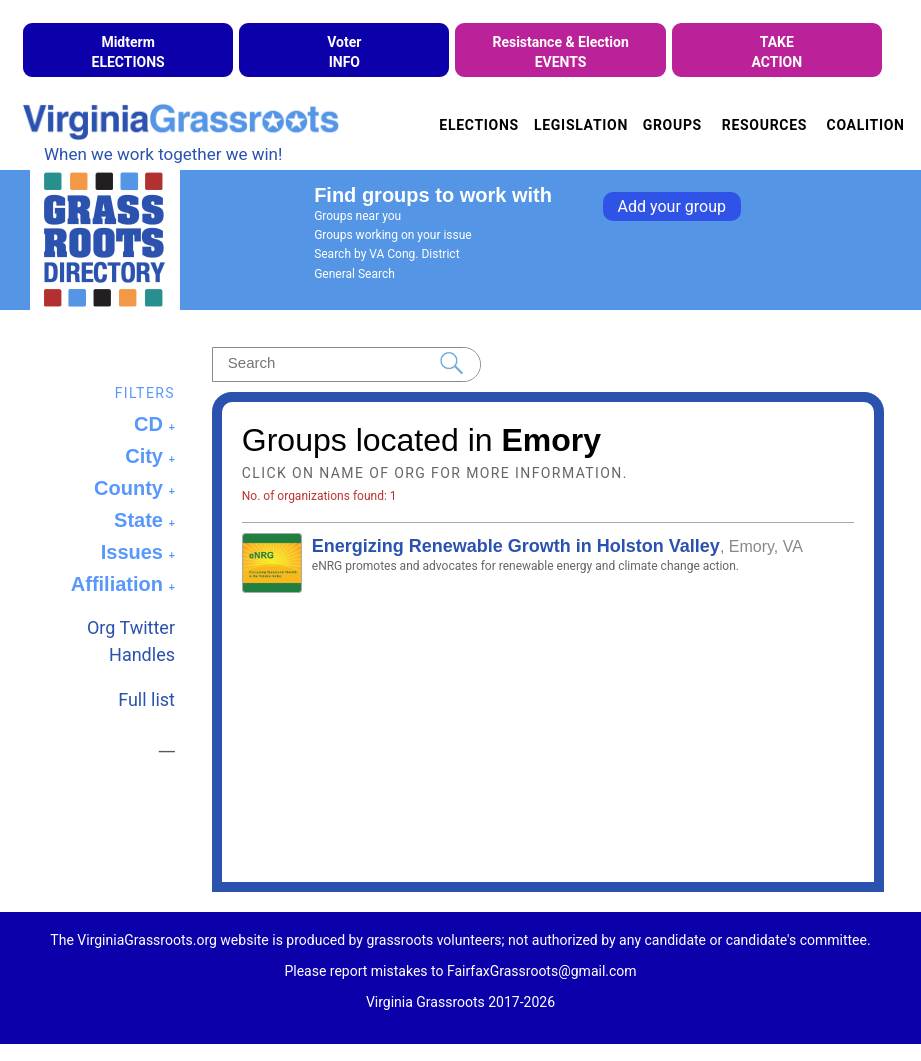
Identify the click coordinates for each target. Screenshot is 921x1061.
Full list (146, 699)
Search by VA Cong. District (386, 254)
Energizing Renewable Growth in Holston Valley (516, 546)
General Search (354, 274)
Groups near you (357, 216)
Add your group (672, 206)
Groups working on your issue (393, 235)
